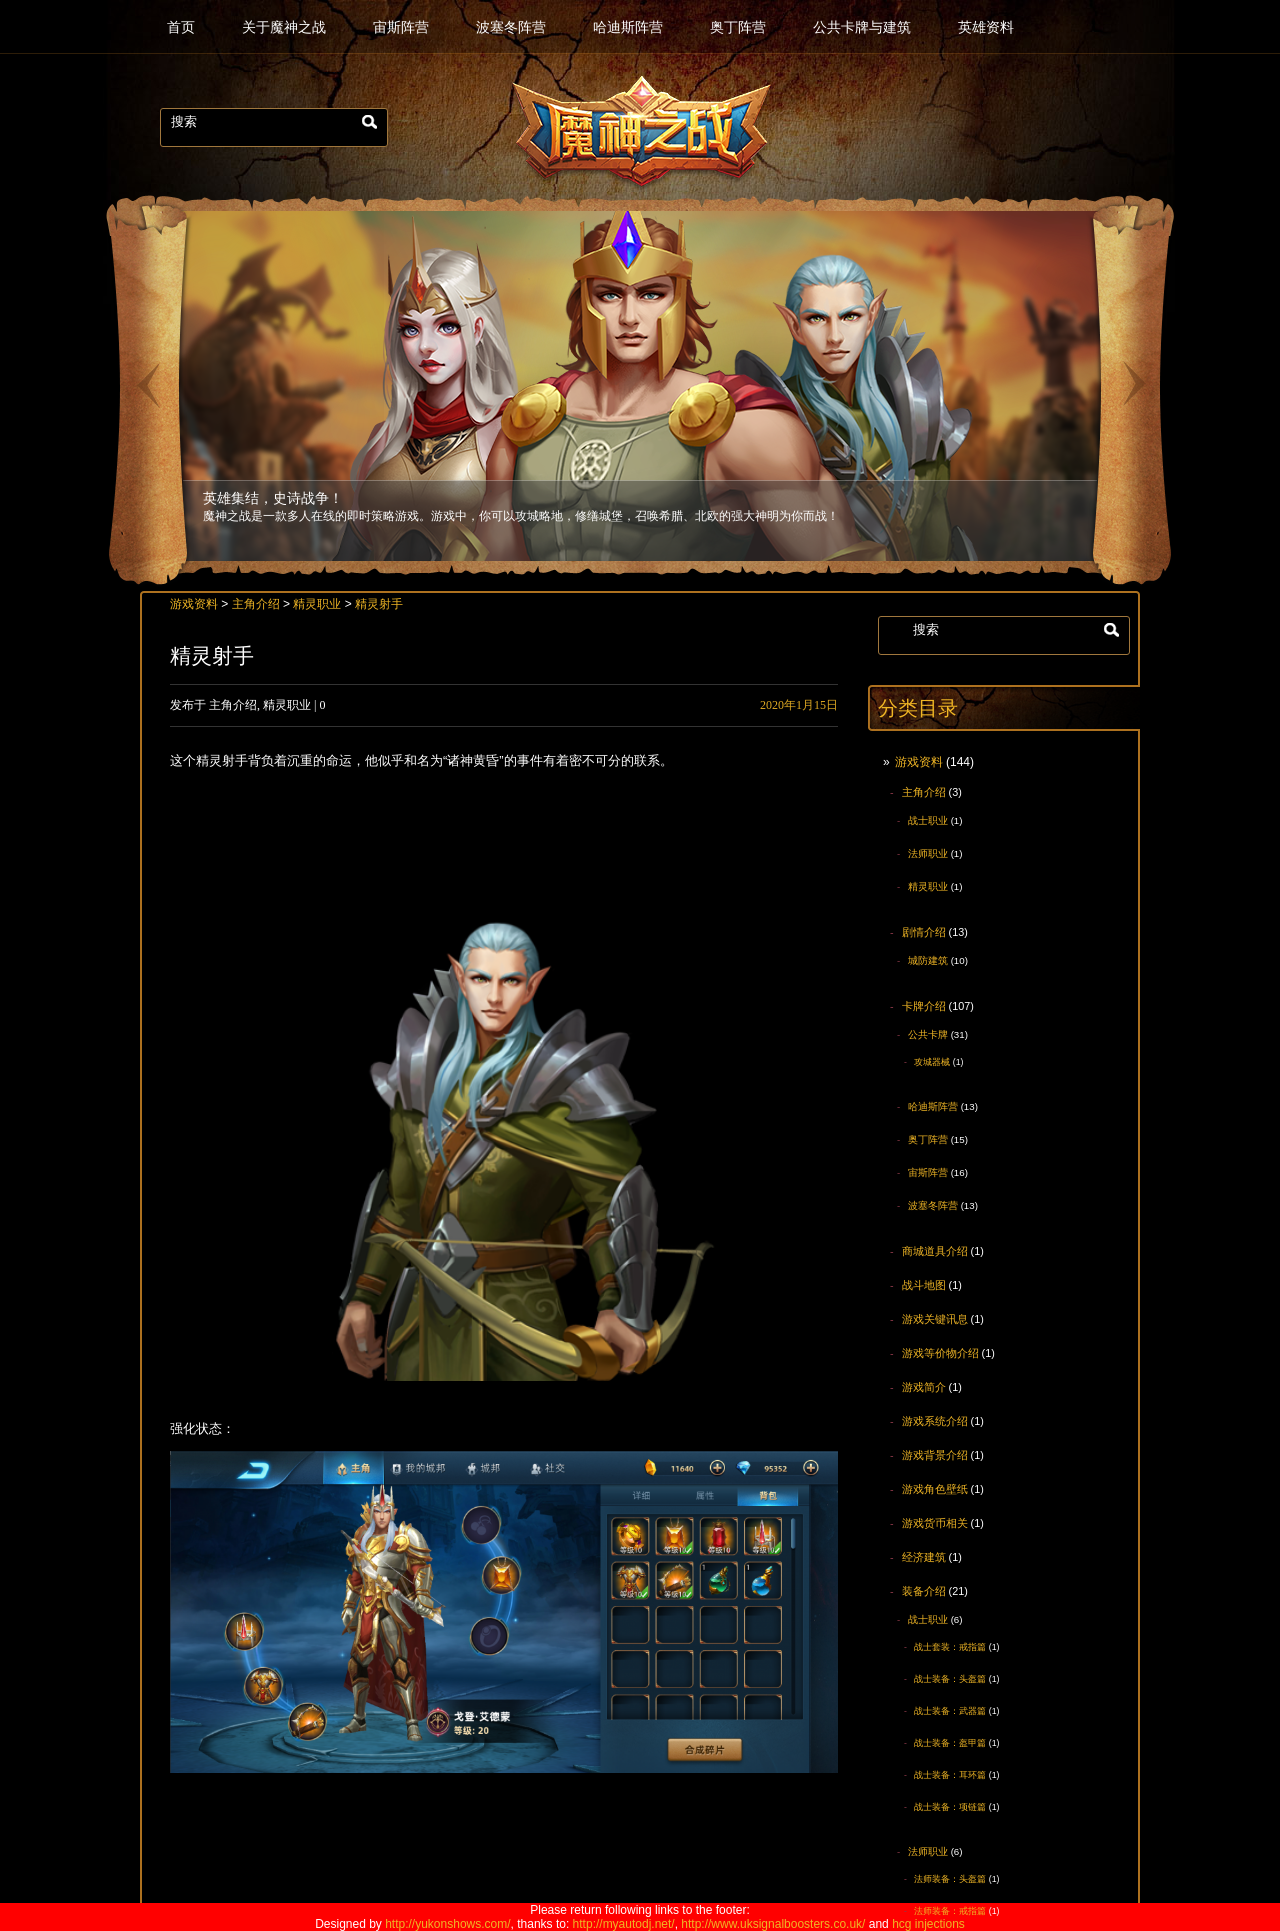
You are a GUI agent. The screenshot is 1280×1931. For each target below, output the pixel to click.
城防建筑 (928, 960)
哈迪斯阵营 (628, 27)
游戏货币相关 (935, 1523)
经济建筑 (924, 1557)
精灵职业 (928, 886)
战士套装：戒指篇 (950, 1647)
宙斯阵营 (401, 27)
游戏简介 (924, 1387)
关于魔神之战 (284, 27)
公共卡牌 (928, 1034)
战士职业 (928, 820)
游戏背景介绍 (935, 1455)
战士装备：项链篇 (950, 1807)
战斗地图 (924, 1285)
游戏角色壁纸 (935, 1489)
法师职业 (928, 853)
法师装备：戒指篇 (950, 1911)
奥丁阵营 (738, 27)
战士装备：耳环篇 (950, 1775)
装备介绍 (924, 1591)
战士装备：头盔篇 (950, 1679)
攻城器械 (932, 1062)
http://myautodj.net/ (624, 1924)
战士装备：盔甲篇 (950, 1743)
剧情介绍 (924, 932)
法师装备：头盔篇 (950, 1879)
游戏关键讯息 (935, 1319)
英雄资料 (986, 27)
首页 (181, 27)
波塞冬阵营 (511, 27)
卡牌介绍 (924, 1006)
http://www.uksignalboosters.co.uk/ (773, 1924)
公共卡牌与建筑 (862, 27)
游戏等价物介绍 (940, 1353)
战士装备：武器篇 (950, 1711)
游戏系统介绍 (935, 1421)
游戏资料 (919, 762)
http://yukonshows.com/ (447, 1924)
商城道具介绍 (935, 1251)
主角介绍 (924, 792)
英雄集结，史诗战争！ (273, 496)
